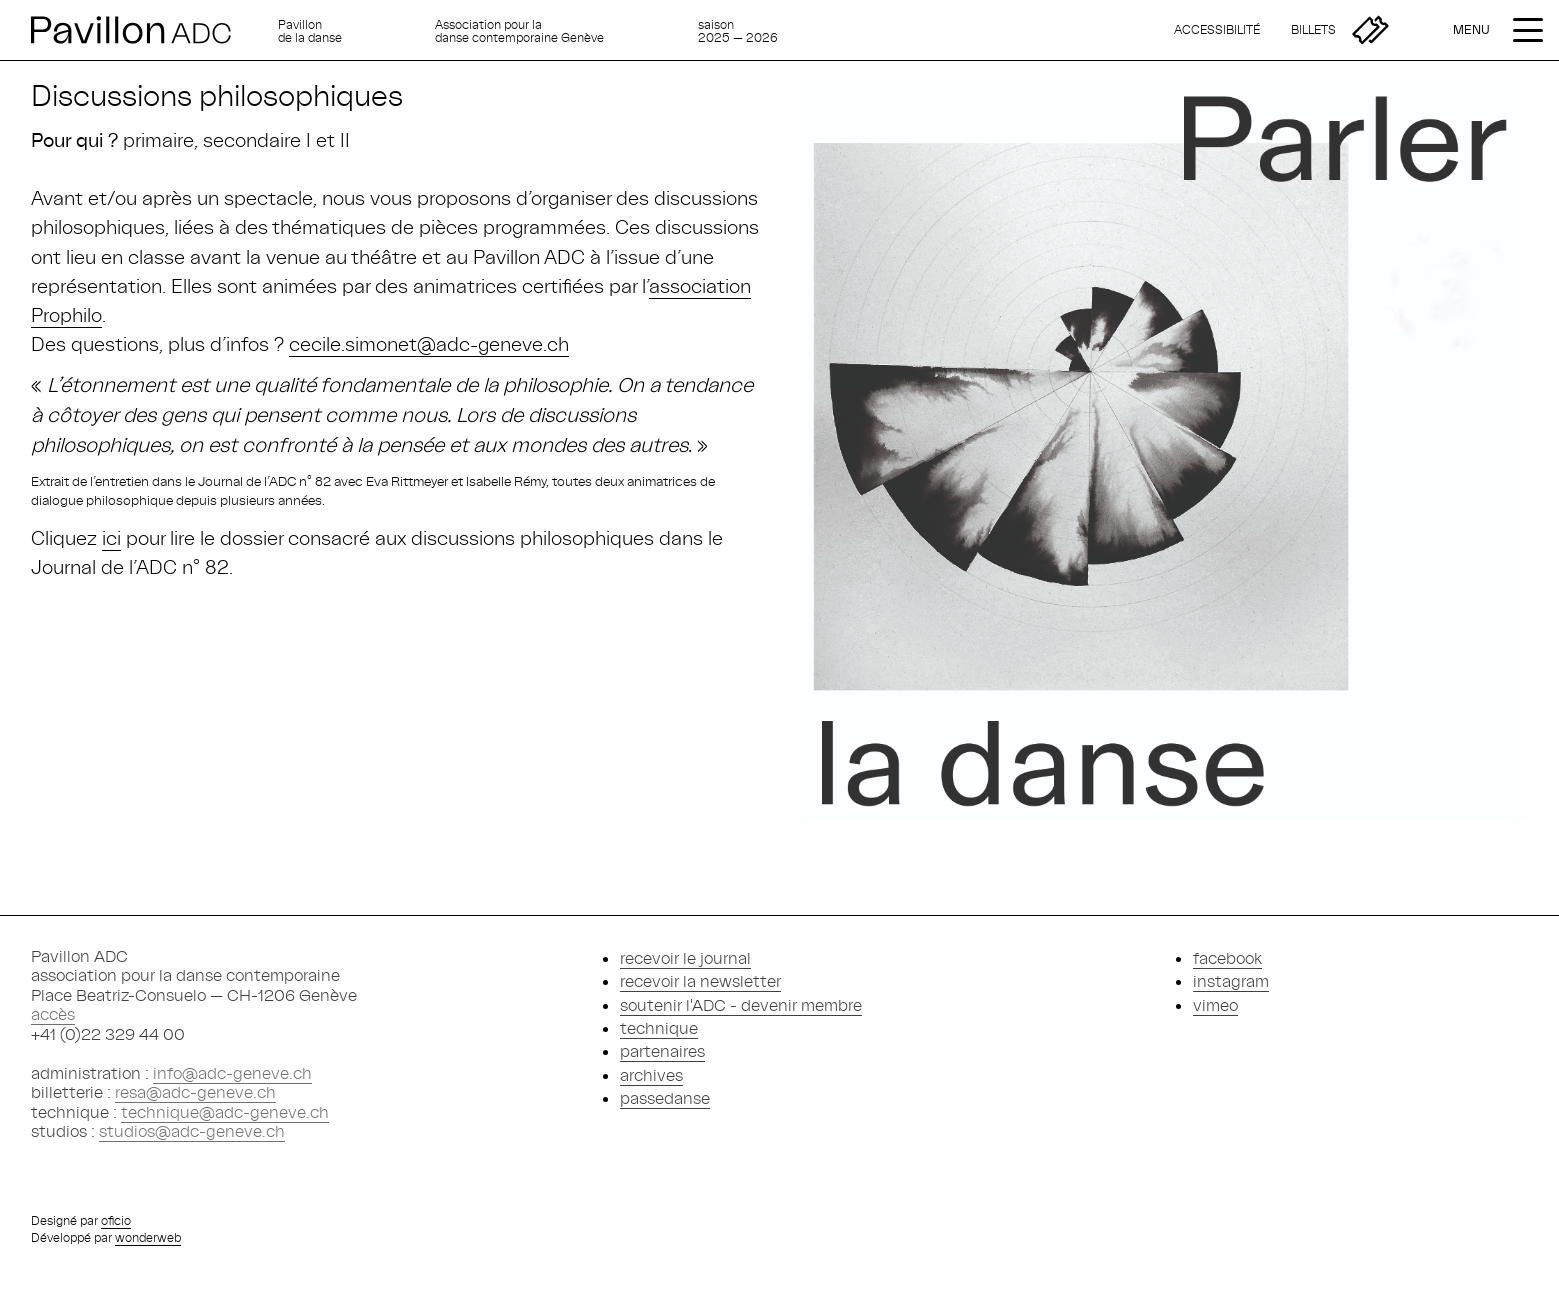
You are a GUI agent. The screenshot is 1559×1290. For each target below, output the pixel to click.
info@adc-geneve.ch (232, 1073)
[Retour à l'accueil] (147, 30)
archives (651, 1075)
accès (53, 1014)
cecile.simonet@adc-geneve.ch (429, 343)
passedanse (665, 1098)
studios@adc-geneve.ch (192, 1131)
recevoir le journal (685, 958)
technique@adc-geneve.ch (225, 1112)
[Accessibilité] (1217, 30)
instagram (1231, 981)
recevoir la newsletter (700, 981)
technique (659, 1028)
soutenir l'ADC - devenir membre (741, 1005)
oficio (116, 1220)
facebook (1227, 958)
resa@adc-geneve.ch (195, 1092)
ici (111, 537)
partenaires (662, 1051)
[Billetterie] (1340, 30)
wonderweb (148, 1237)
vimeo (1215, 1005)
